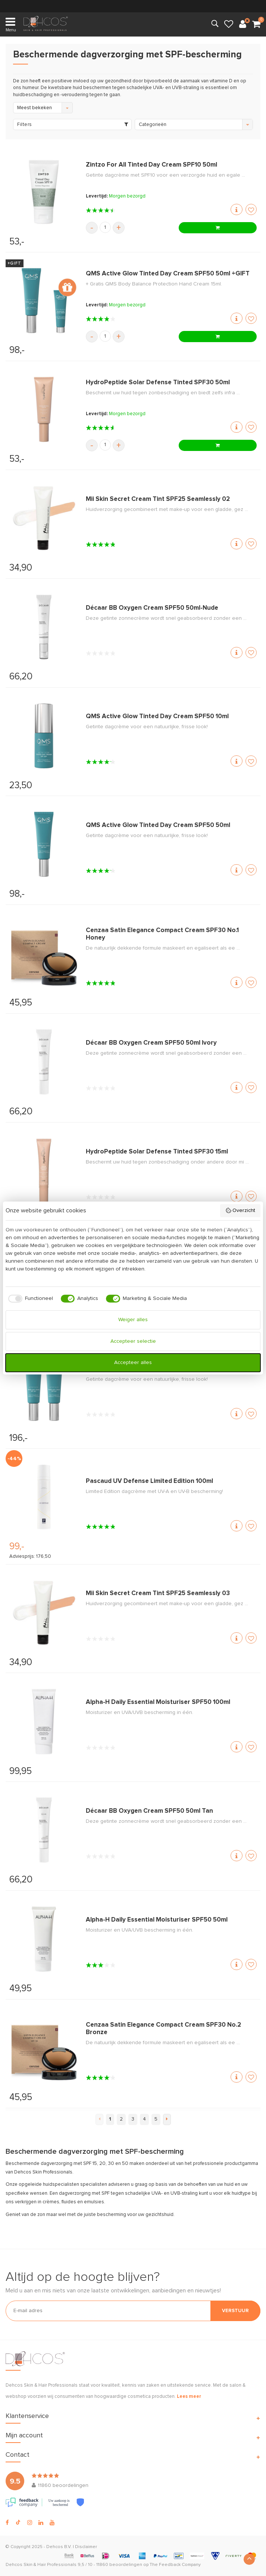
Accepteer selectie (133, 1341)
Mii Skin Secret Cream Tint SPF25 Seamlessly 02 (158, 499)
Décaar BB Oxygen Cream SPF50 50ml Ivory (151, 1043)
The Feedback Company (175, 2565)
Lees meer (189, 2396)
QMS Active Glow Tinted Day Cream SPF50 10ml (157, 716)
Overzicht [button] (240, 1210)
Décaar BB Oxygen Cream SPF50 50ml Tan (149, 1811)
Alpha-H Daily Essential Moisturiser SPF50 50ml (157, 1920)
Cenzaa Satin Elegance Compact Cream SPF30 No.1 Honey (162, 934)
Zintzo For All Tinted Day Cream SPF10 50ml (151, 165)
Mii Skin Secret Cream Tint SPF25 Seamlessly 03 (158, 1593)
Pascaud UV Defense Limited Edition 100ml (149, 1481)
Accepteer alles (133, 1362)
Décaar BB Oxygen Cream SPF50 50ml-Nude (152, 608)
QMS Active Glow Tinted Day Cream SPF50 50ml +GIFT (168, 274)
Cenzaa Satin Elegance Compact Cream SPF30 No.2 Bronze (163, 2029)
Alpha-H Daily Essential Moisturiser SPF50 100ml (158, 1702)
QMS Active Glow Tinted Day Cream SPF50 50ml (158, 825)
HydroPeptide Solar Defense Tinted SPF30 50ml (158, 382)
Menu (11, 24)
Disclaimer (86, 2547)
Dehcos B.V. (59, 2547)
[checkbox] (29, 1299)
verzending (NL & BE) (133, 6)
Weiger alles (133, 1319)
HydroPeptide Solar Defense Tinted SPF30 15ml (157, 1152)
